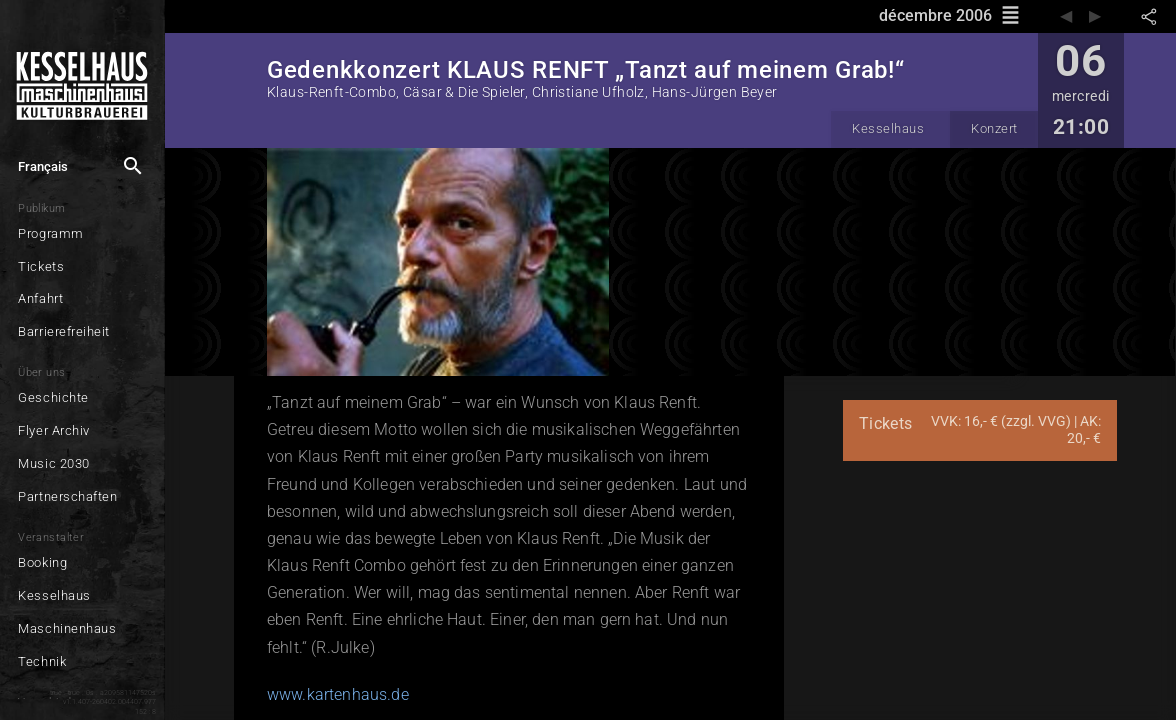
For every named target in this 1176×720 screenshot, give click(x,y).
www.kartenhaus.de (338, 694)
